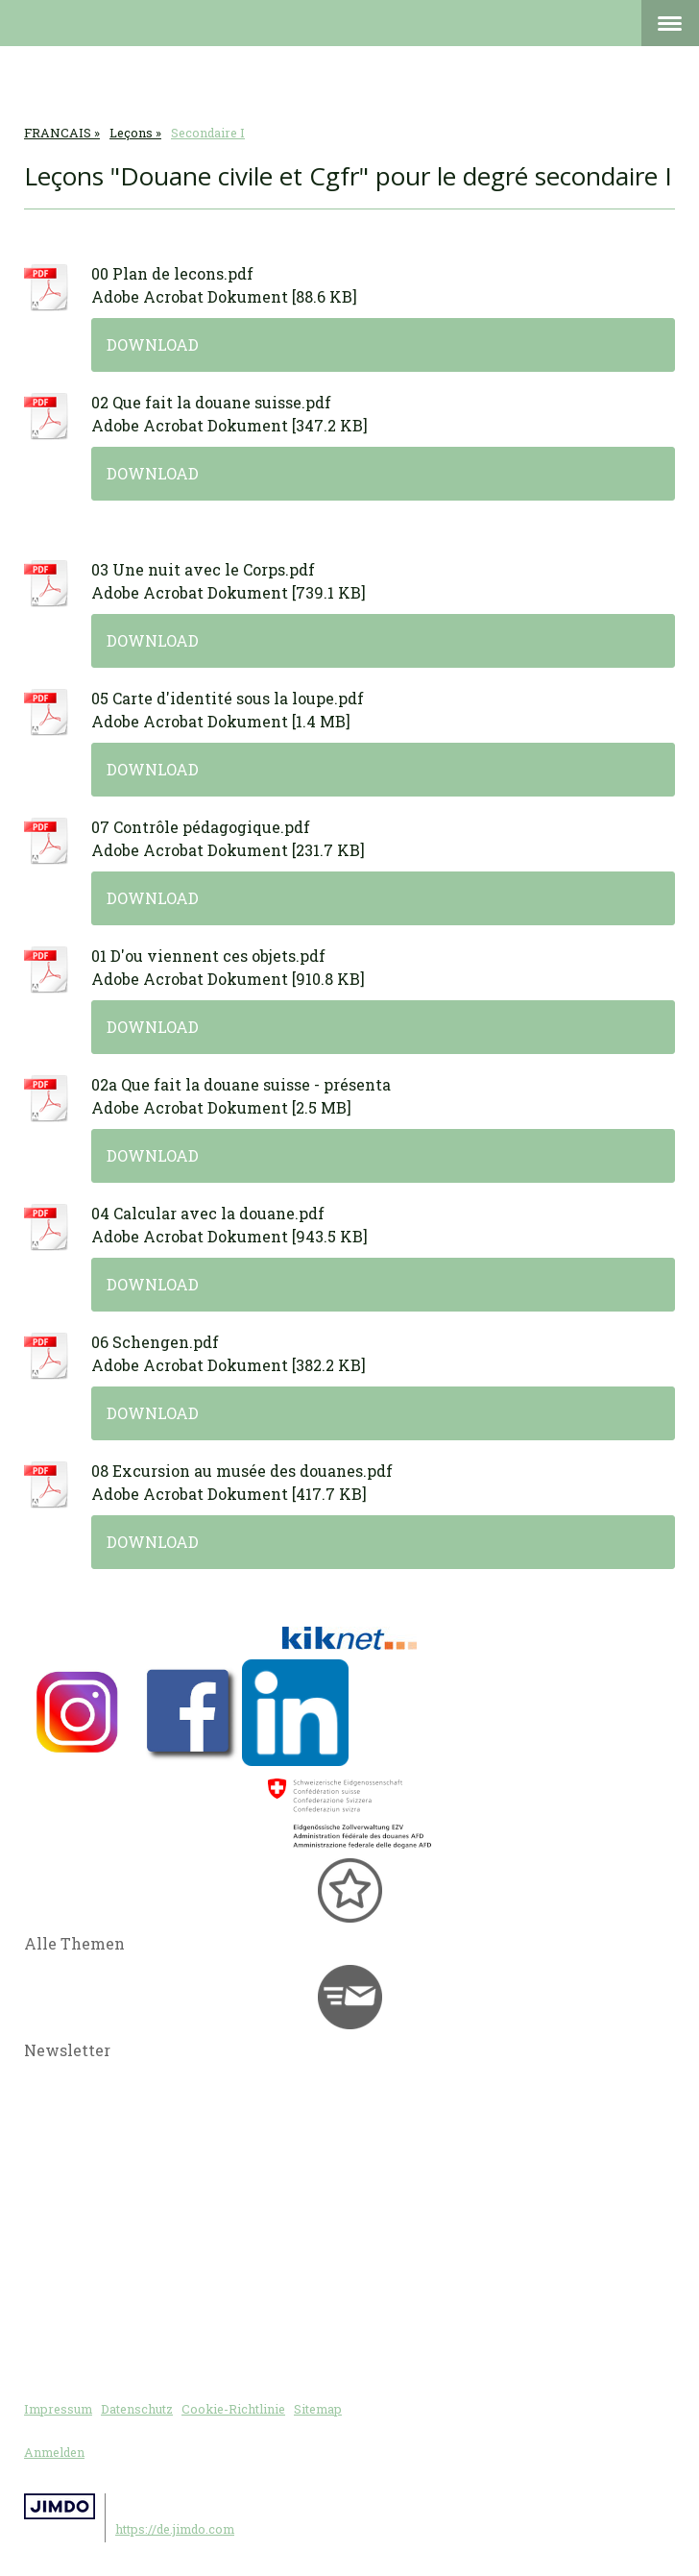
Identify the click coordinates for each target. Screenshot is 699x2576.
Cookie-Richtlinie (233, 2409)
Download (153, 344)
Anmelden (54, 2452)
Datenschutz (137, 2409)
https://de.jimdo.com (174, 2529)
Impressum (58, 2409)
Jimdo (59, 2506)
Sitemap (318, 2409)
